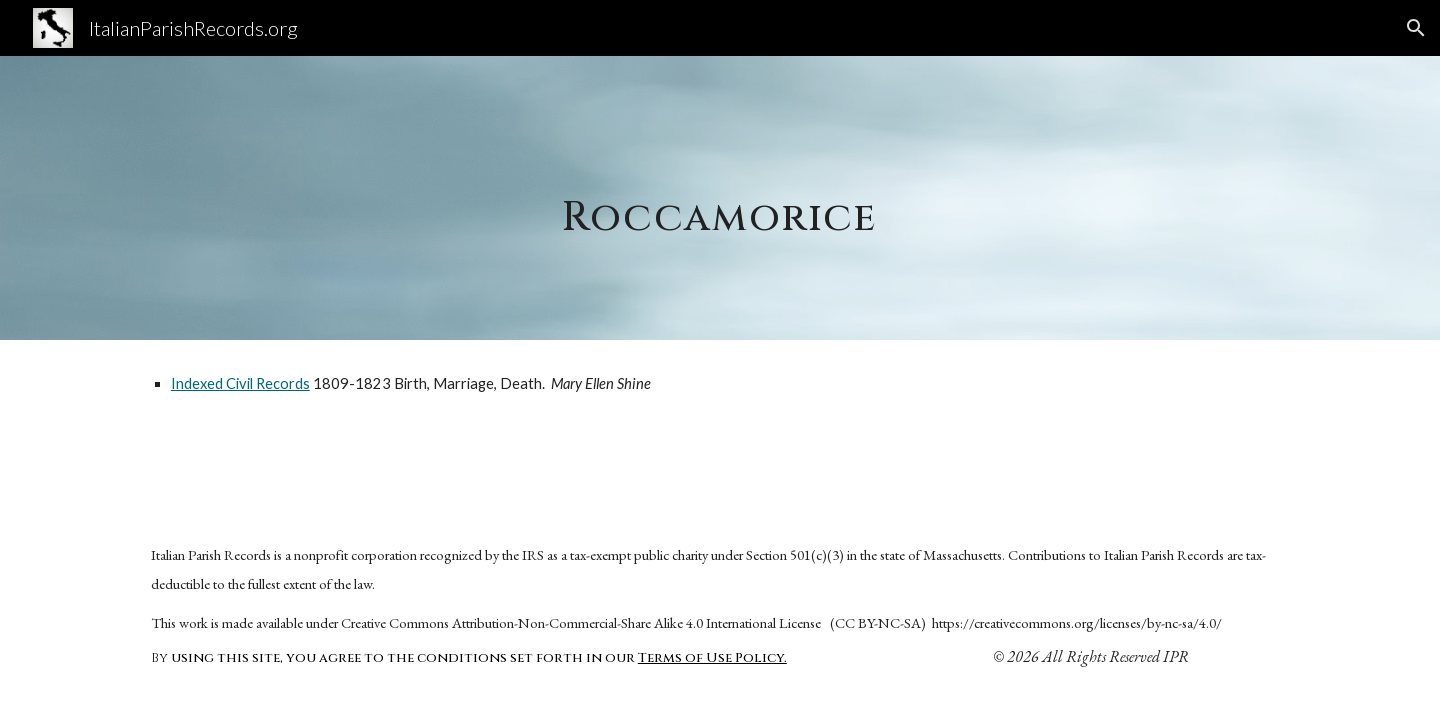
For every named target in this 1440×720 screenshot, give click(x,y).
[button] (1416, 28)
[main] (720, 197)
